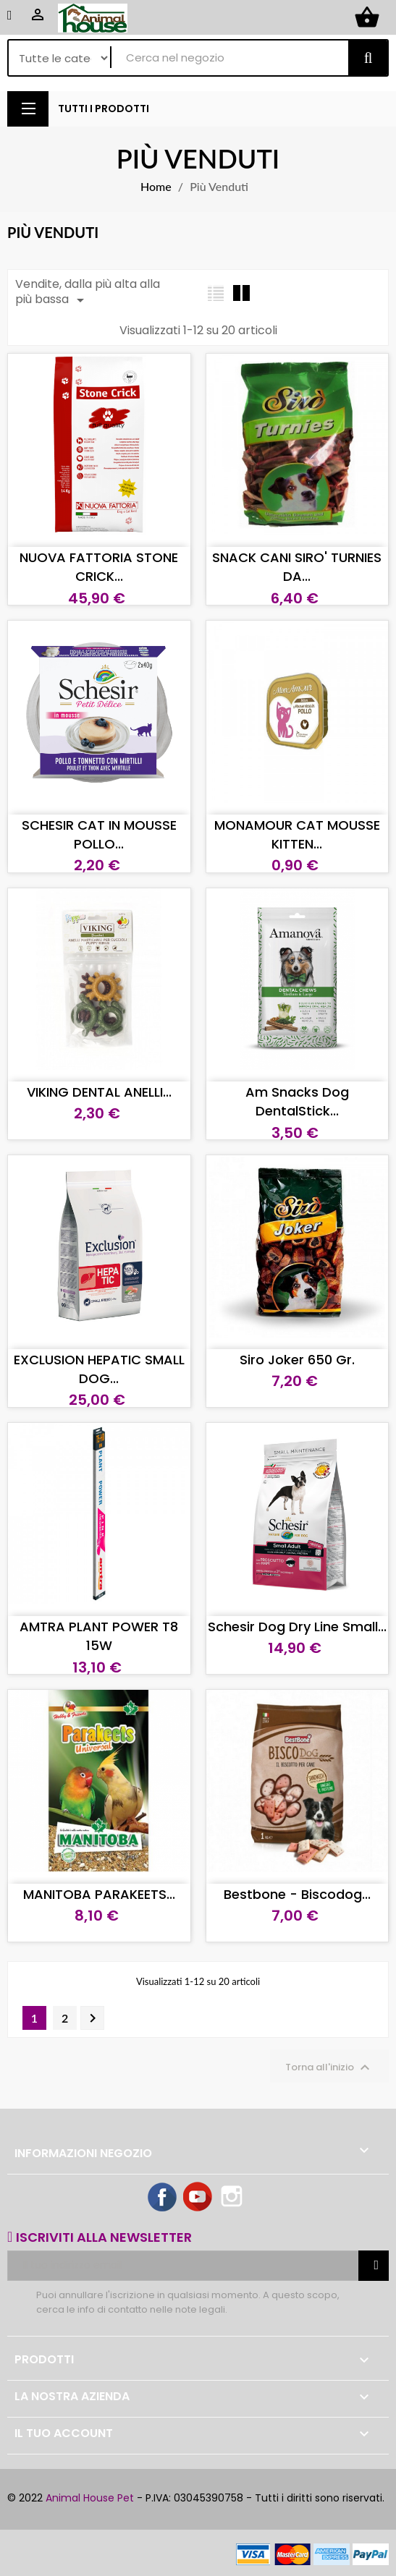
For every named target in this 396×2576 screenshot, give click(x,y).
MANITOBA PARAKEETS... (99, 1894)
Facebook (163, 2198)
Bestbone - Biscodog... (297, 1894)
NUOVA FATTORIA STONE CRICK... (99, 566)
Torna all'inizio (329, 2067)
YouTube (198, 2198)
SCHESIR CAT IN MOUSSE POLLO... (99, 834)
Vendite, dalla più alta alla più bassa (87, 292)
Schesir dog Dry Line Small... (297, 1627)
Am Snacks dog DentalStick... (297, 1101)
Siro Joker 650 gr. (297, 1360)
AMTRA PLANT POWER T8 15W (99, 1636)
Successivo (92, 2018)
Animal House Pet (90, 2498)
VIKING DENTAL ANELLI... (99, 1092)
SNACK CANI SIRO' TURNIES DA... (297, 566)
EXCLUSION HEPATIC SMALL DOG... (99, 1369)
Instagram (233, 2198)
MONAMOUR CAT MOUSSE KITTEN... (297, 834)
